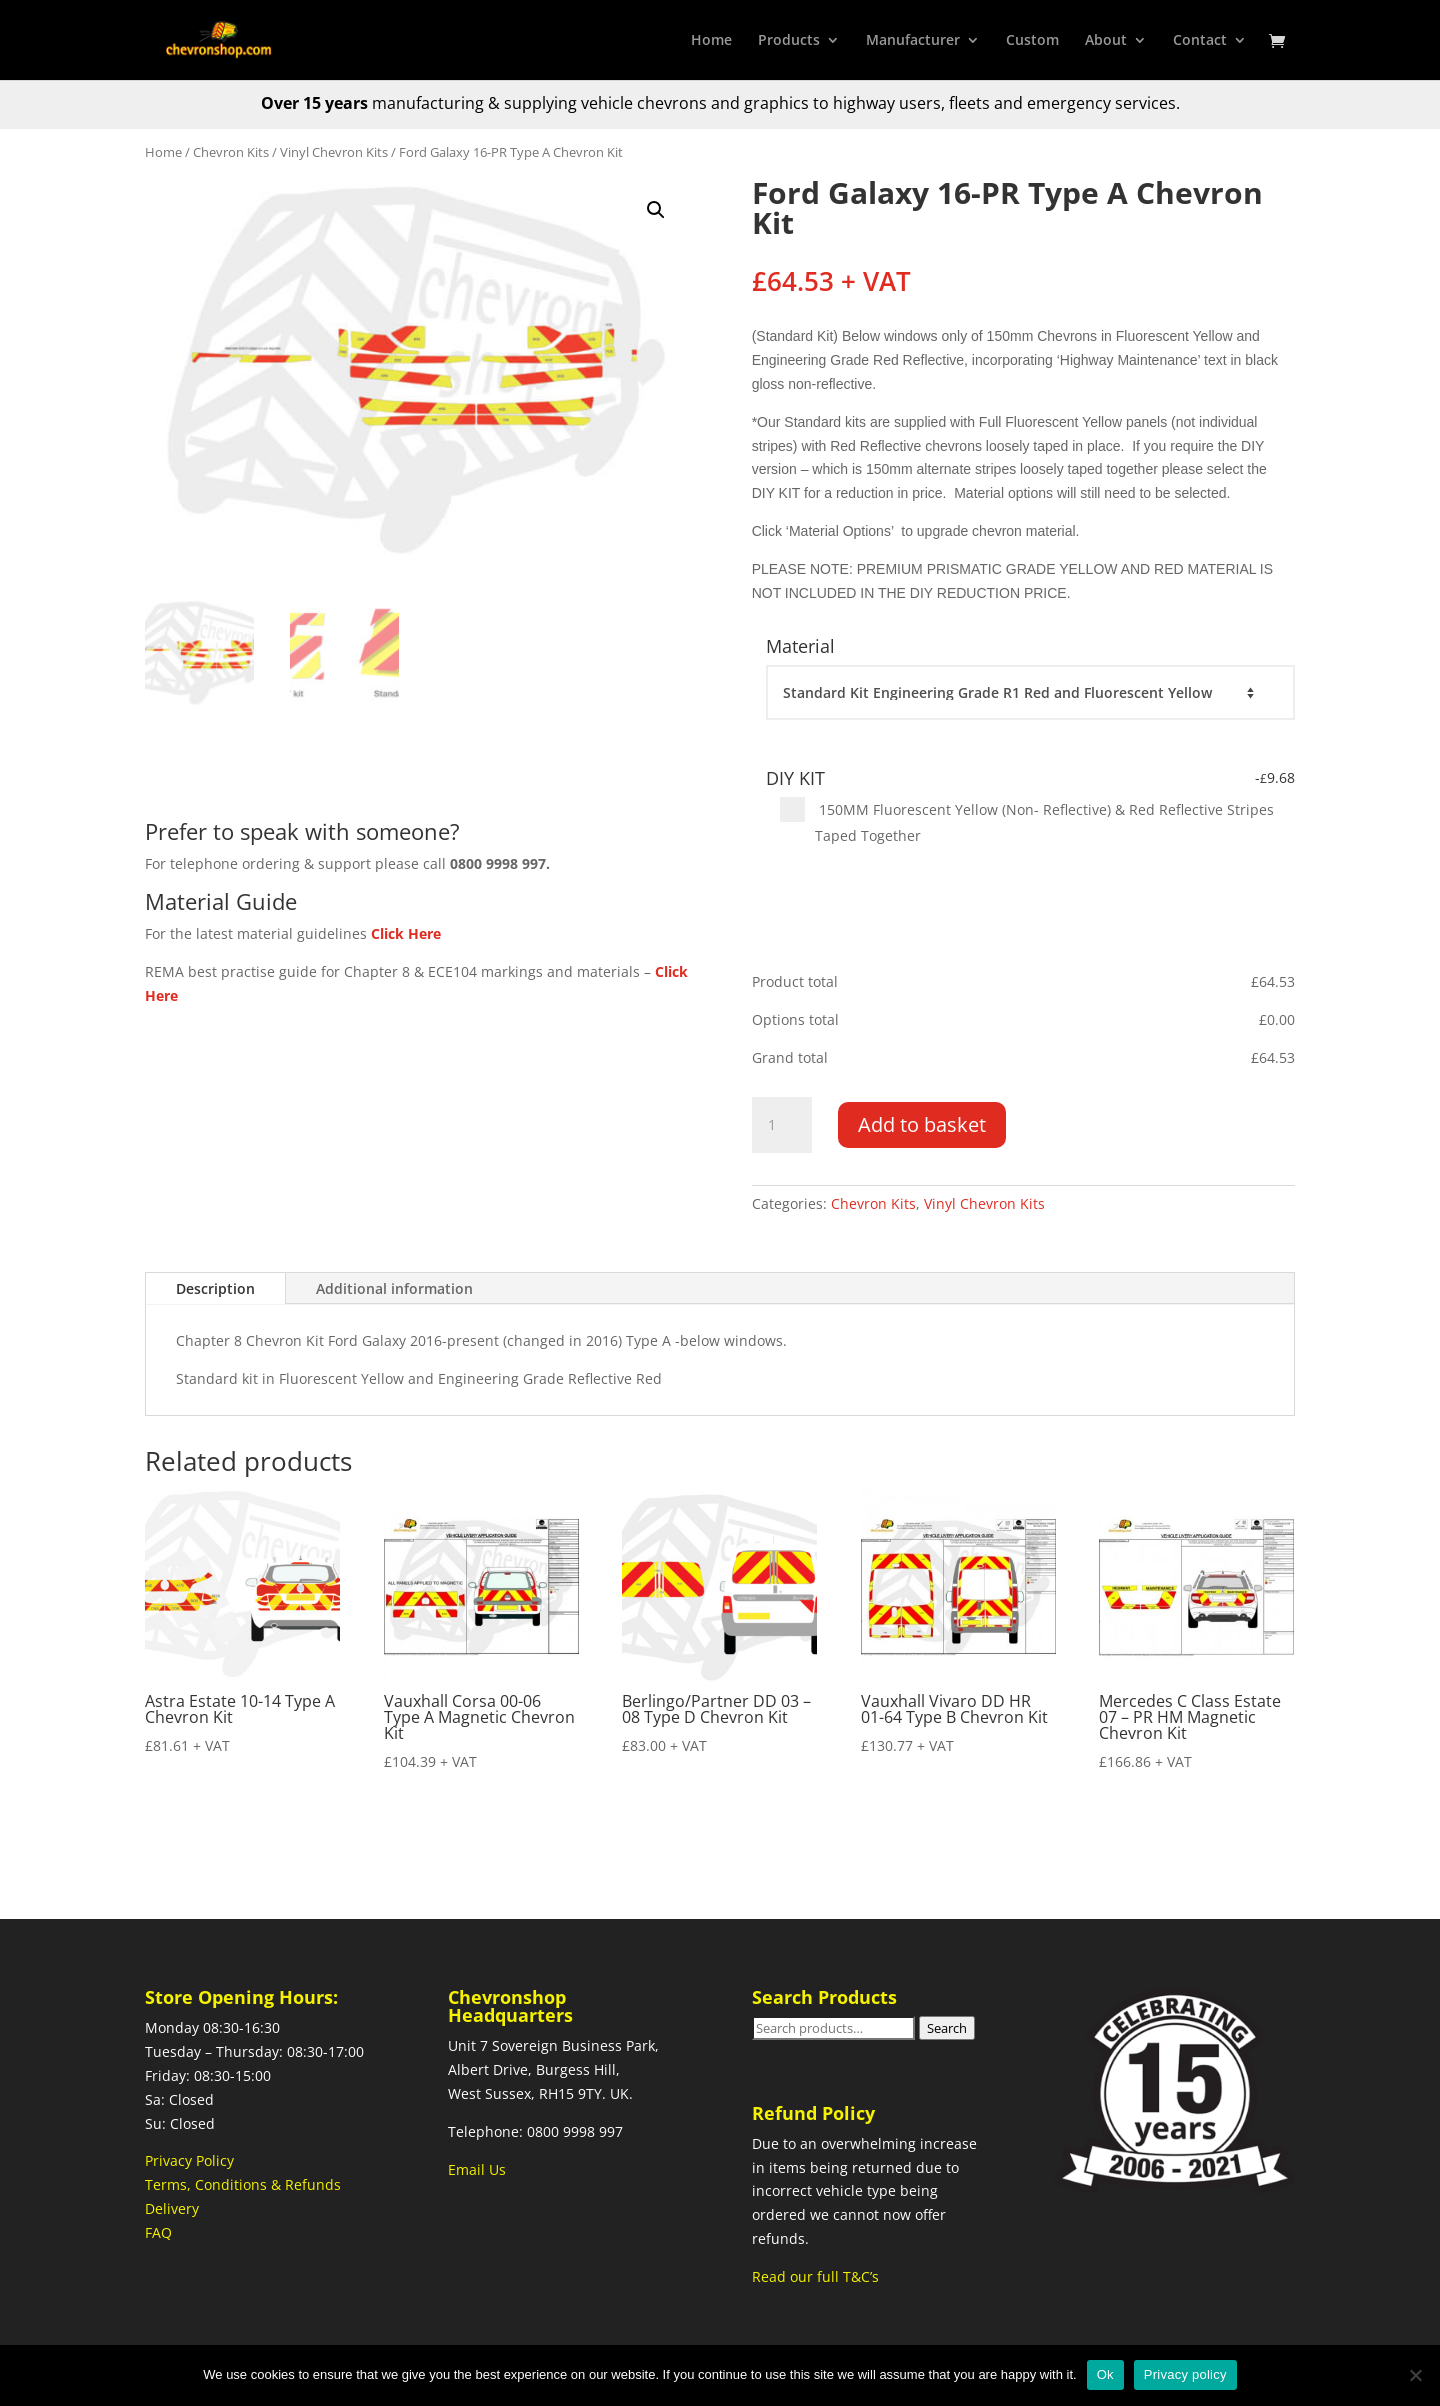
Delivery (172, 2208)
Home (711, 41)
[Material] (1030, 693)
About (1106, 41)
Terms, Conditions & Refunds (243, 2184)
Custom (1032, 41)
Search (947, 2028)
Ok (1105, 2374)
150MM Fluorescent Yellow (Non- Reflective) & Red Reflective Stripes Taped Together (1027, 821)
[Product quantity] (782, 1125)
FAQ (158, 2232)
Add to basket (922, 1124)
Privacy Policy (189, 2160)
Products (789, 41)
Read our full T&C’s (815, 2276)
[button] (656, 210)
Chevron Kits (231, 152)
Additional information (394, 1288)
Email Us (477, 2169)
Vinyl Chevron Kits (334, 152)
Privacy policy (1185, 2374)
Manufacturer (913, 41)
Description (215, 1288)
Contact (1200, 41)
